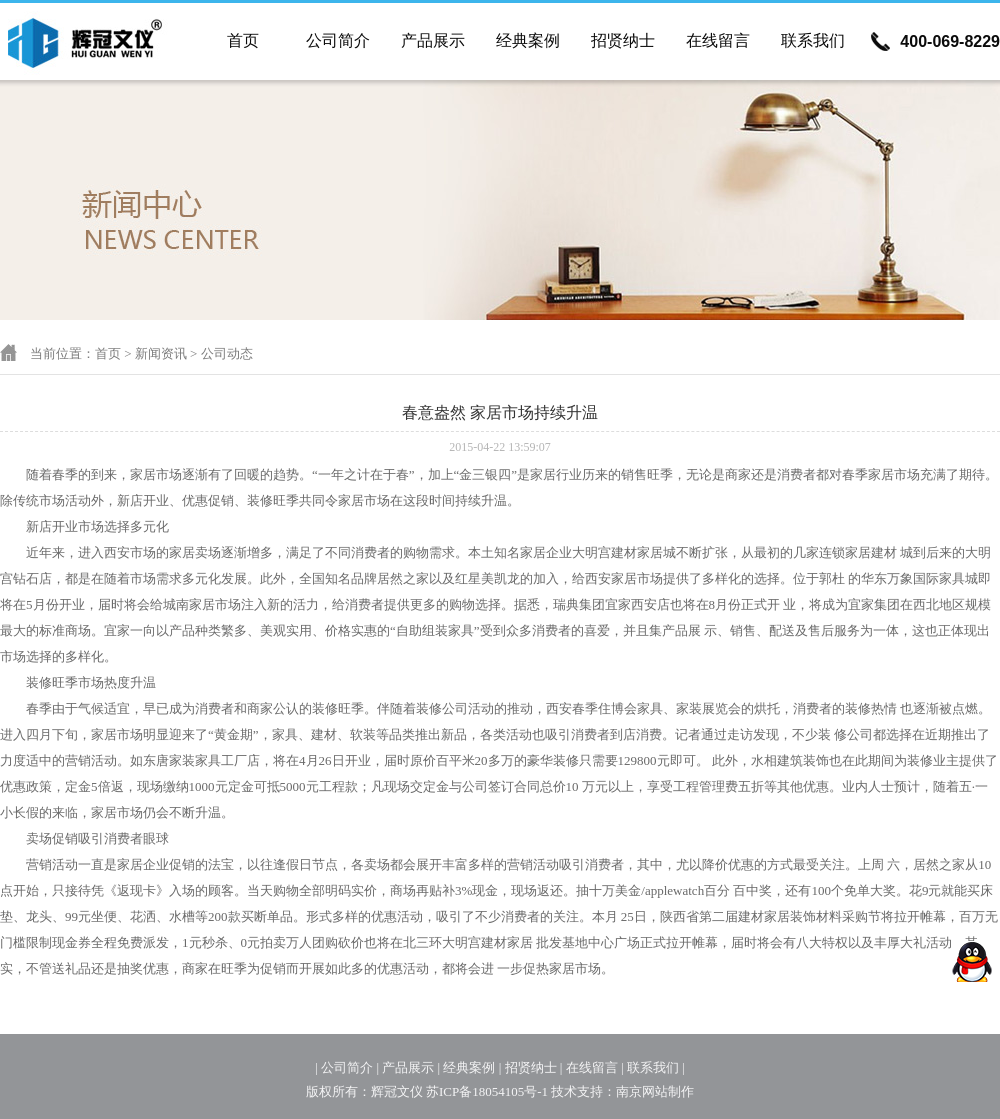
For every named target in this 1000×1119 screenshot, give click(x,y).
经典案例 (528, 40)
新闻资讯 (161, 353)
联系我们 (813, 40)
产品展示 (433, 40)
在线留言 (718, 40)
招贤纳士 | (534, 1067)
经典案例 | (472, 1067)
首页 (243, 40)
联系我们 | (656, 1067)
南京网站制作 (655, 1091)
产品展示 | (411, 1067)
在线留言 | (595, 1067)
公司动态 (227, 353)
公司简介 (338, 40)
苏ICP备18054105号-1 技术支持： (521, 1091)
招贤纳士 (623, 40)
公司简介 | (350, 1067)
